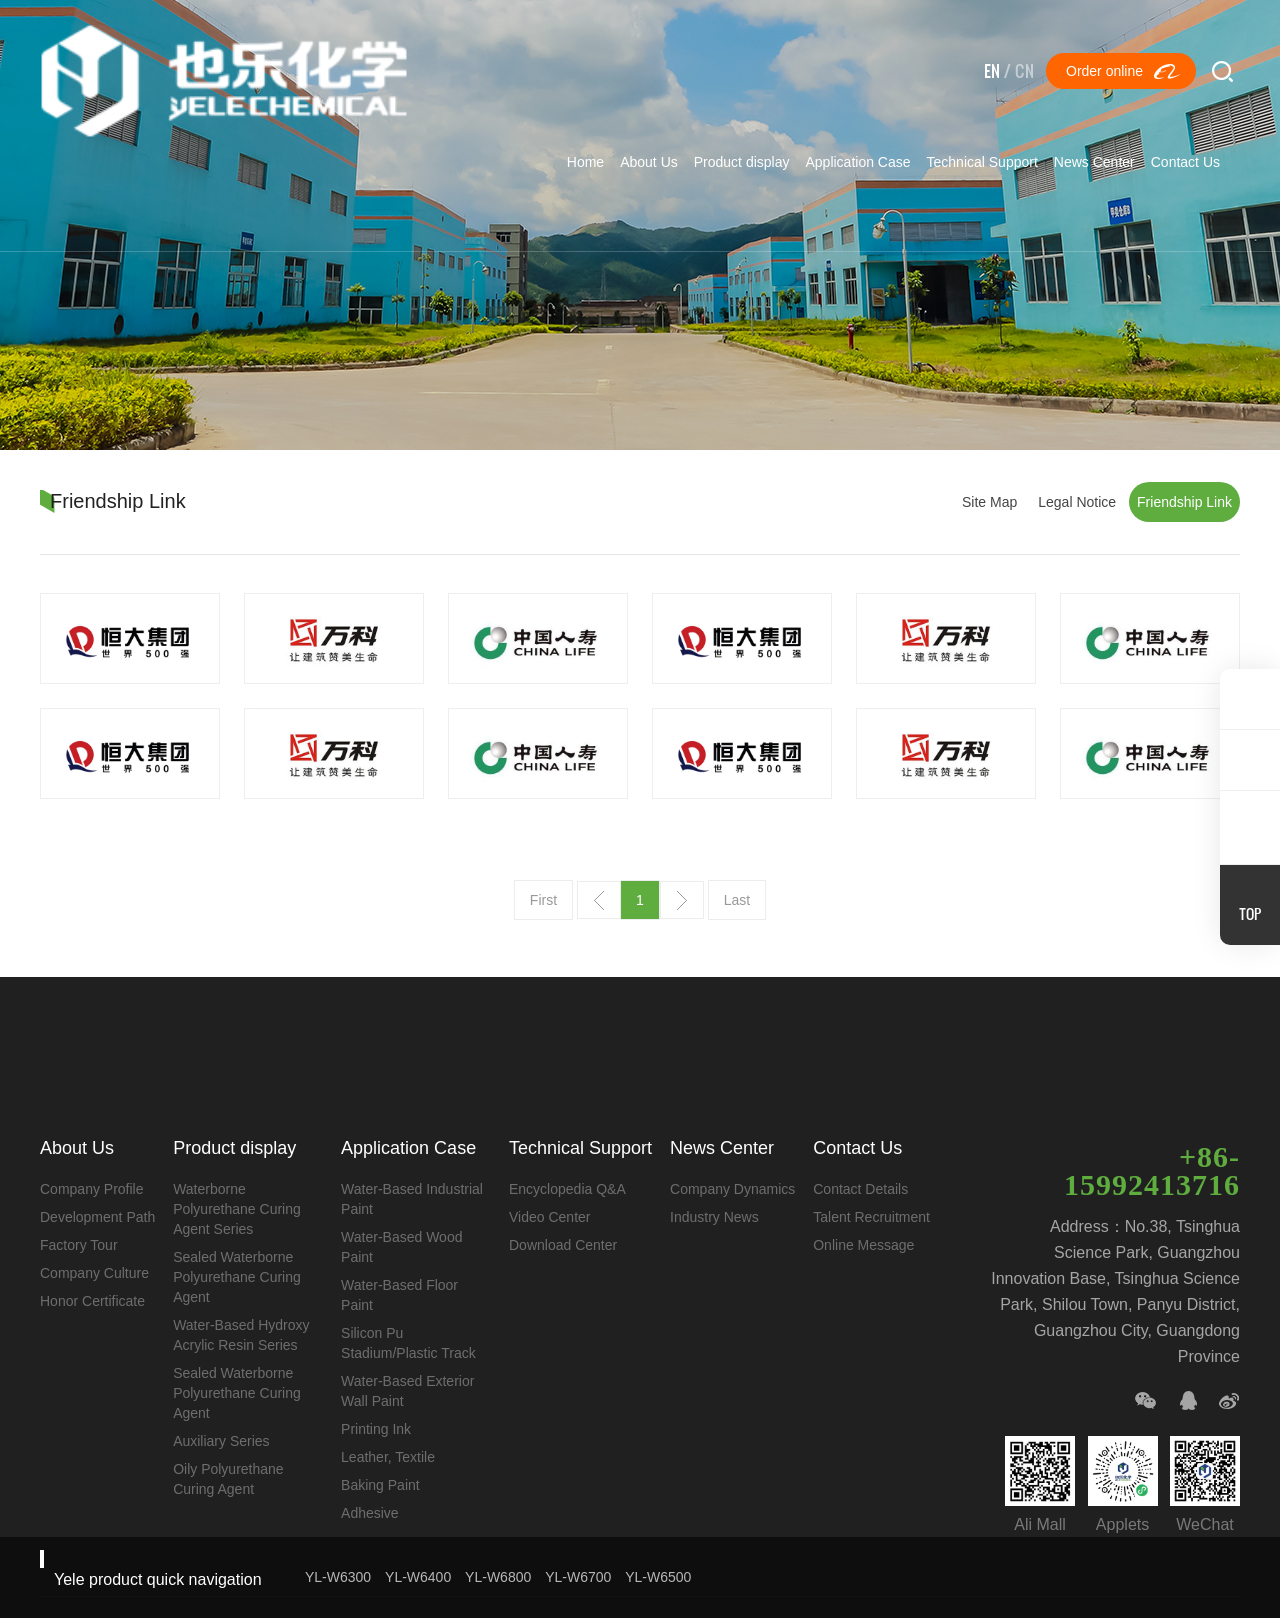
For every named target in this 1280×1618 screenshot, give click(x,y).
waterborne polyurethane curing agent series (235, 1209)
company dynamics (724, 1189)
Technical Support (982, 162)
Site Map (989, 502)
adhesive (366, 1513)
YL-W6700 (578, 1577)
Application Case (857, 162)
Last (737, 900)
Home (585, 162)
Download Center (557, 1245)
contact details (850, 1189)
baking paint (376, 1485)
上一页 (599, 900)
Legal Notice (1077, 502)
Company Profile (92, 1189)
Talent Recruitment (861, 1217)
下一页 (682, 900)
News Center (1094, 162)
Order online (1104, 71)
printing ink (372, 1429)
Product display (742, 162)
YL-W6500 (658, 1577)
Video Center (543, 1217)
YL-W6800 (498, 1577)
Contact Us (1185, 162)
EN (992, 70)
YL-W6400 (418, 1577)
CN (1024, 70)
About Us (649, 162)
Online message (853, 1245)
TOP (1250, 913)
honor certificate (92, 1301)
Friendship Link (1184, 502)
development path (97, 1217)
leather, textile (384, 1457)
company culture (94, 1273)
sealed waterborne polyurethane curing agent (235, 1277)
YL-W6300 (338, 1577)
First (543, 900)
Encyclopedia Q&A (561, 1189)
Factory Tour (79, 1245)
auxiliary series (219, 1441)
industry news (706, 1217)
